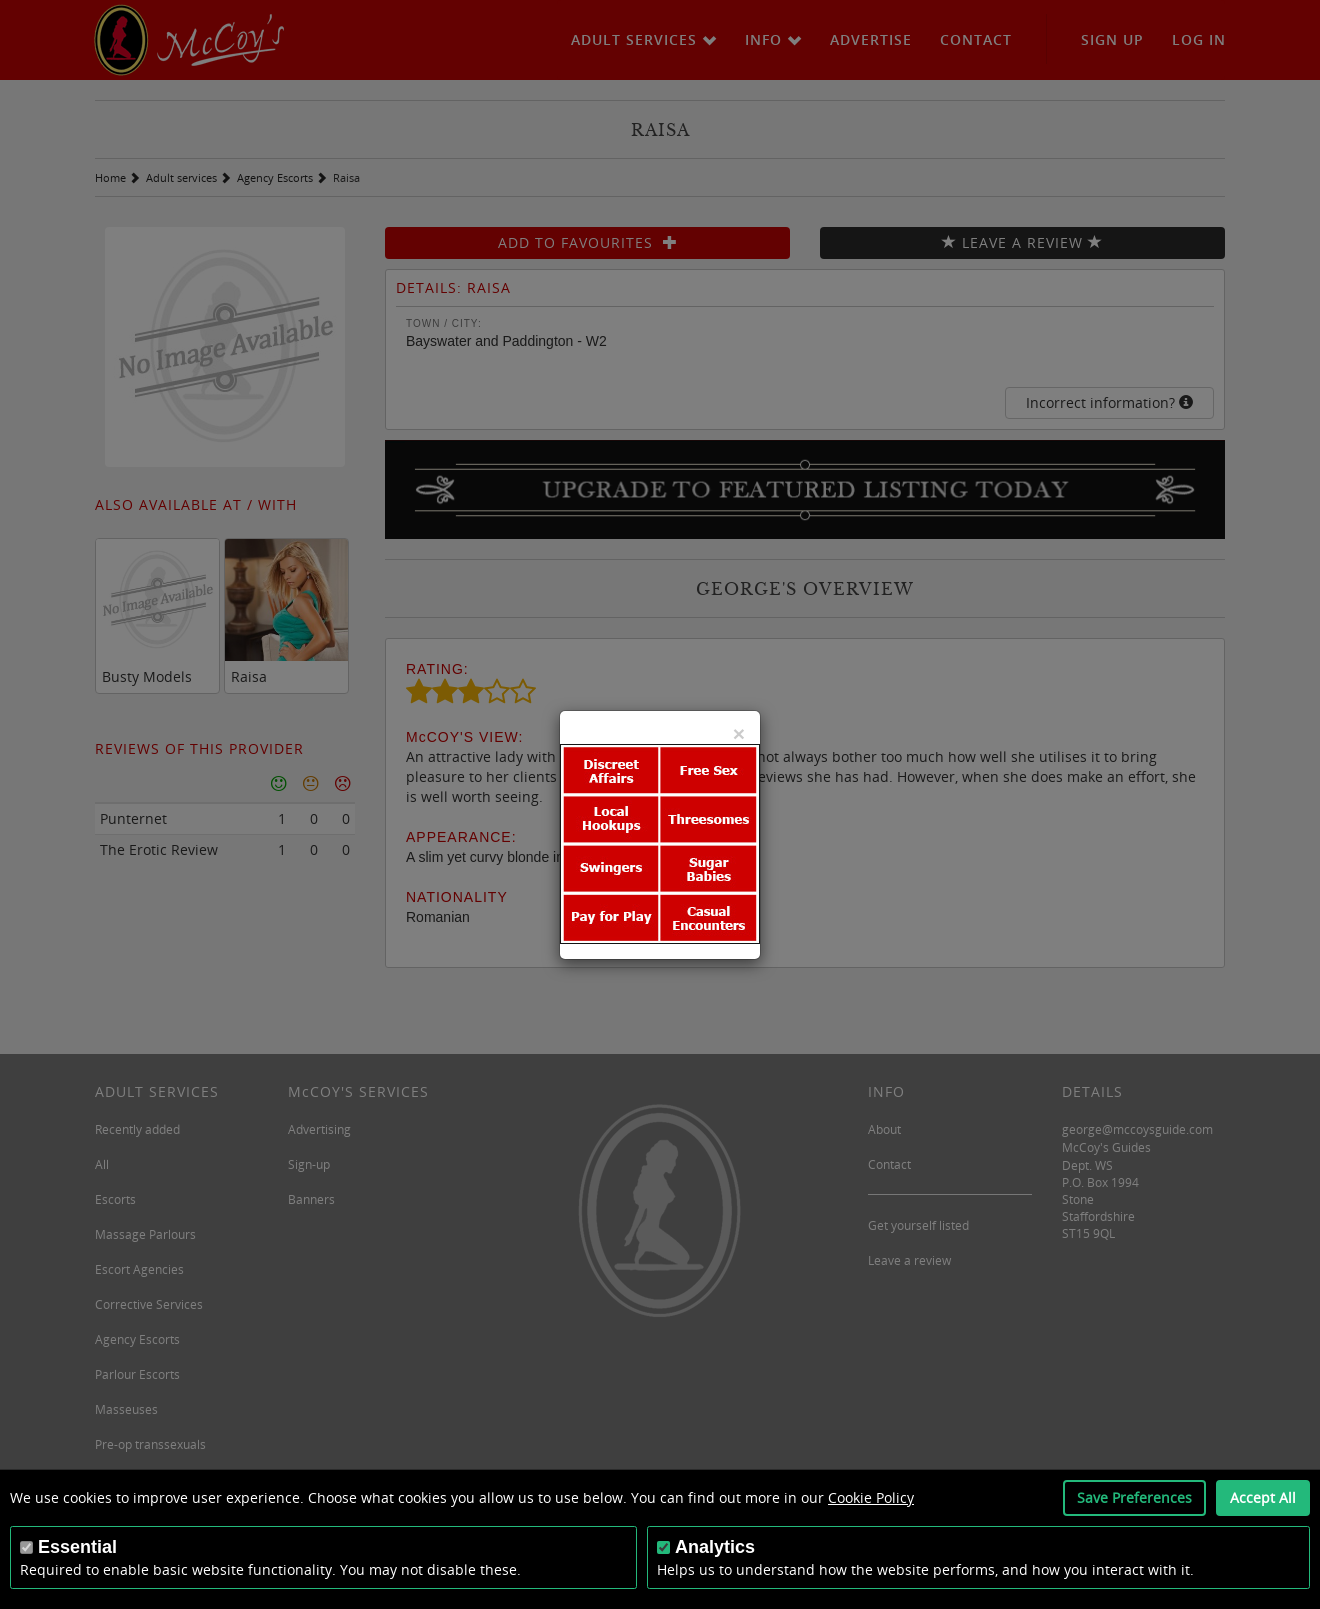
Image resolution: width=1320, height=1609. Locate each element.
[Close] (739, 733)
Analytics (715, 1547)
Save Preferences (1134, 1497)
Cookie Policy (871, 1497)
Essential (77, 1547)
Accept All (1263, 1497)
